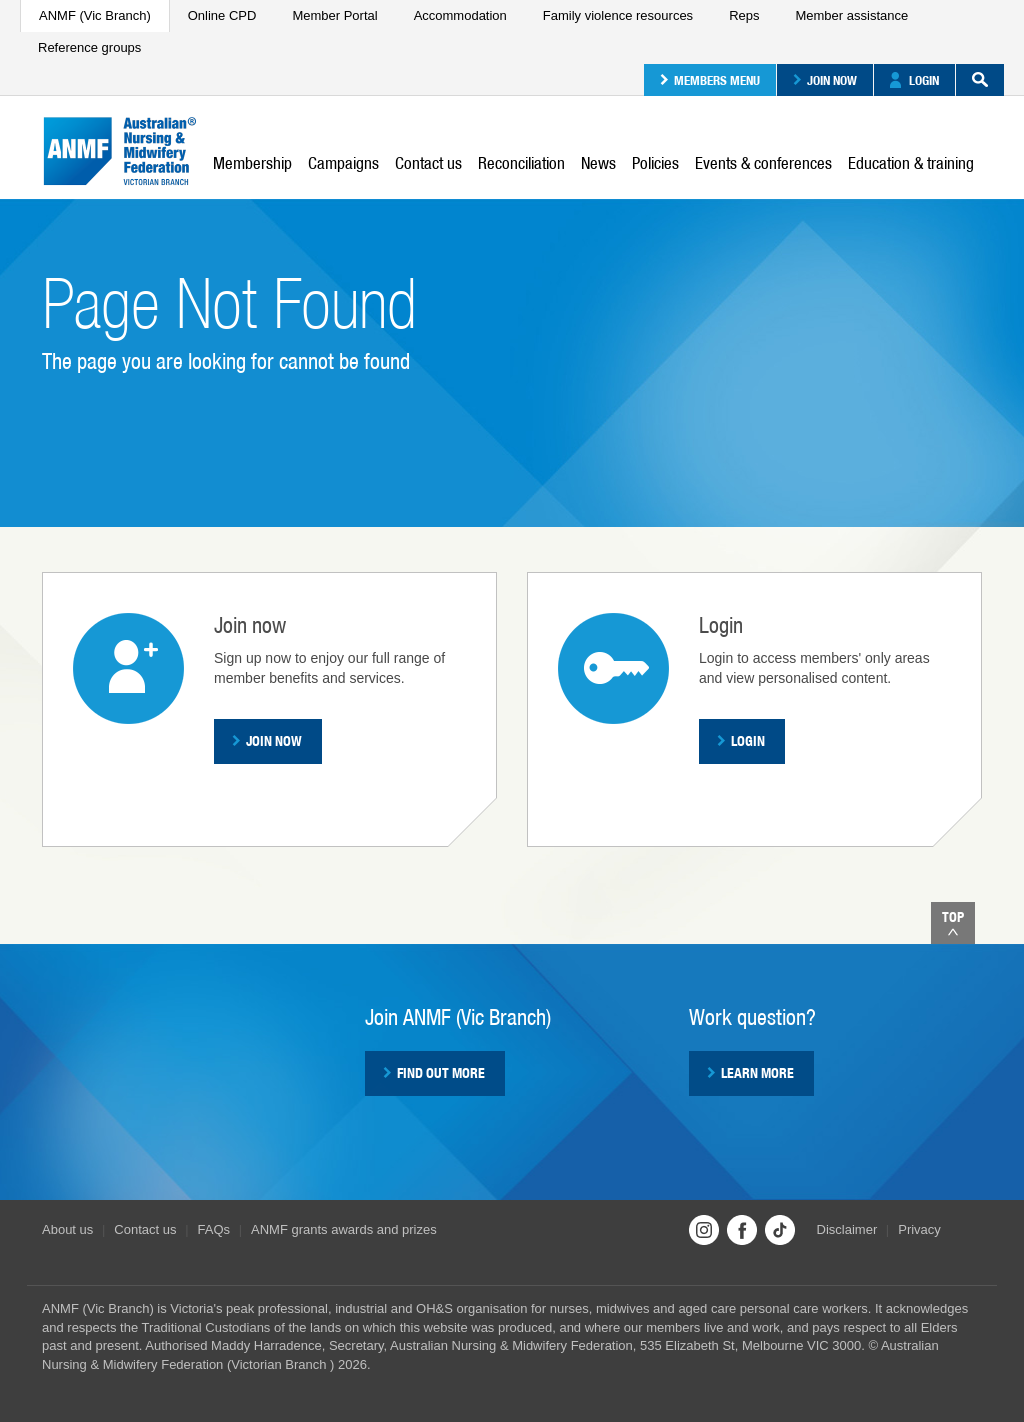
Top (953, 922)
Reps (744, 15)
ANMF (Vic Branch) (95, 15)
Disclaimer (847, 1229)
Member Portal (334, 15)
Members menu (710, 80)
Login (914, 80)
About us (67, 1229)
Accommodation (460, 15)
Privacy (919, 1229)
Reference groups (89, 47)
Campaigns (343, 163)
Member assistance (851, 15)
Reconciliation (521, 163)
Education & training (911, 163)
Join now (825, 80)
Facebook (742, 1230)
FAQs (214, 1229)
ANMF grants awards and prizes (344, 1229)
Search (972, 80)
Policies (655, 163)
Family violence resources (618, 15)
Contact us (428, 163)
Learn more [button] (750, 1073)
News (598, 163)
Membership (252, 163)
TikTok (780, 1230)
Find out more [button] (434, 1073)
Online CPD (222, 15)
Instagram (704, 1230)
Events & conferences (763, 163)
